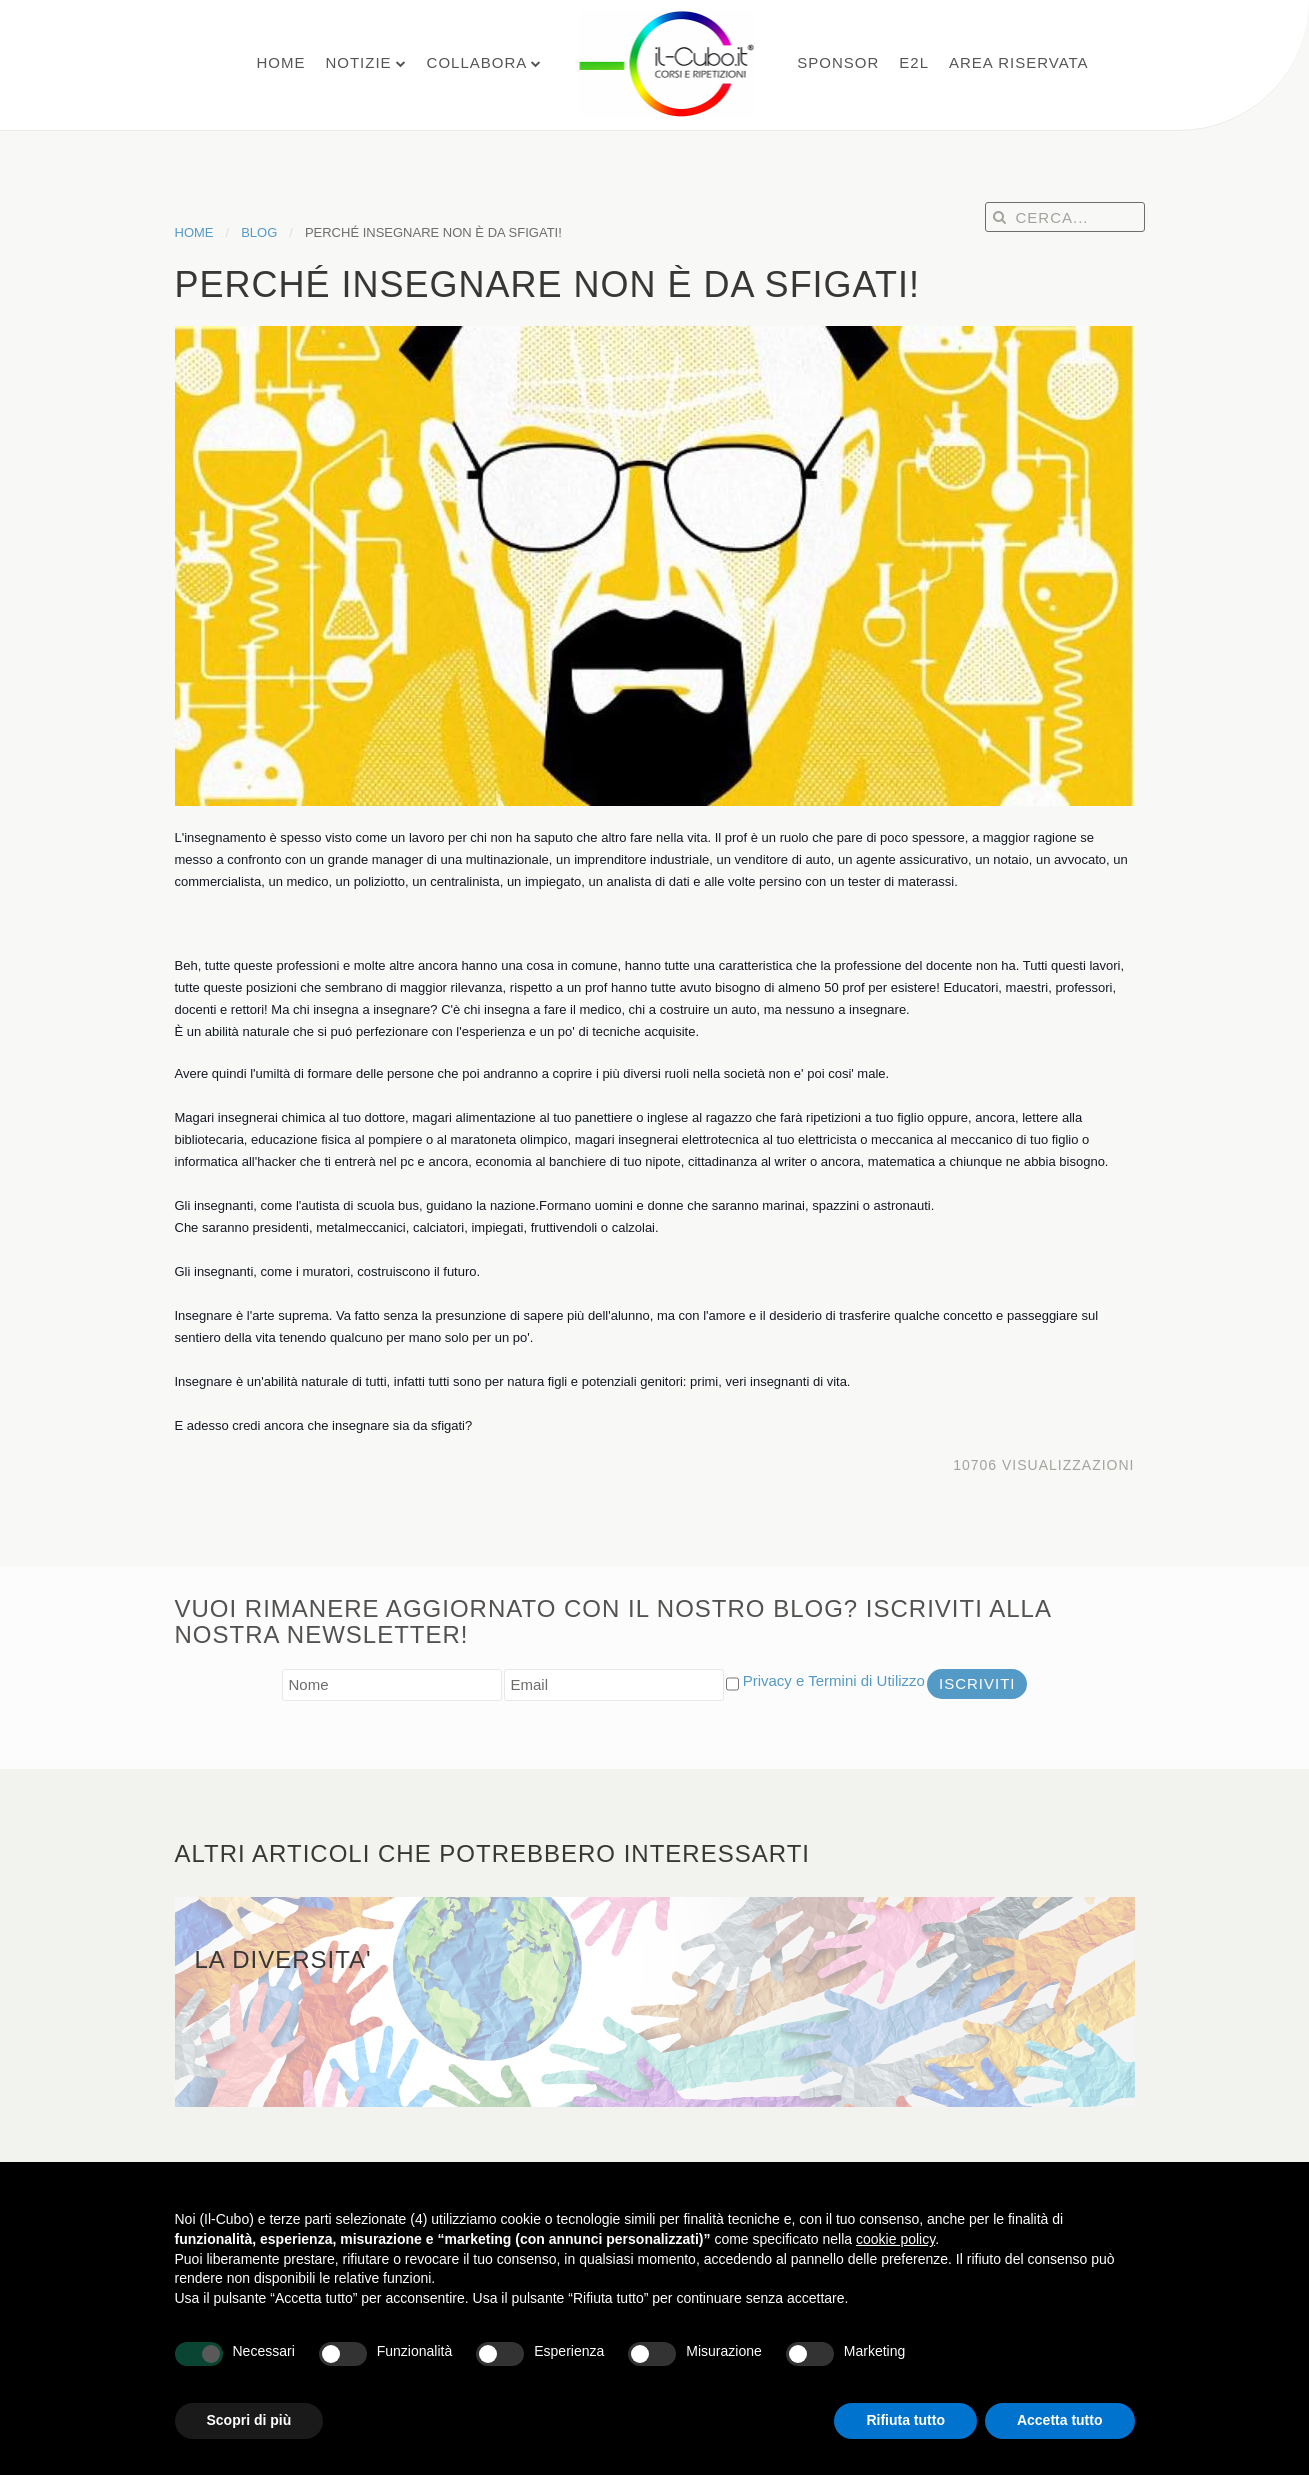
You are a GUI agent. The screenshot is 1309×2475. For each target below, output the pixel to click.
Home (280, 62)
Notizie (358, 62)
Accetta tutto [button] (1060, 2420)
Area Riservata (1019, 62)
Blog (259, 232)
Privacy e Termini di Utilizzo (834, 1680)
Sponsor (838, 62)
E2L (914, 62)
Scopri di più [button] (249, 2420)
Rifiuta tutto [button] (905, 2420)
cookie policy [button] (895, 2239)
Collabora (477, 62)
